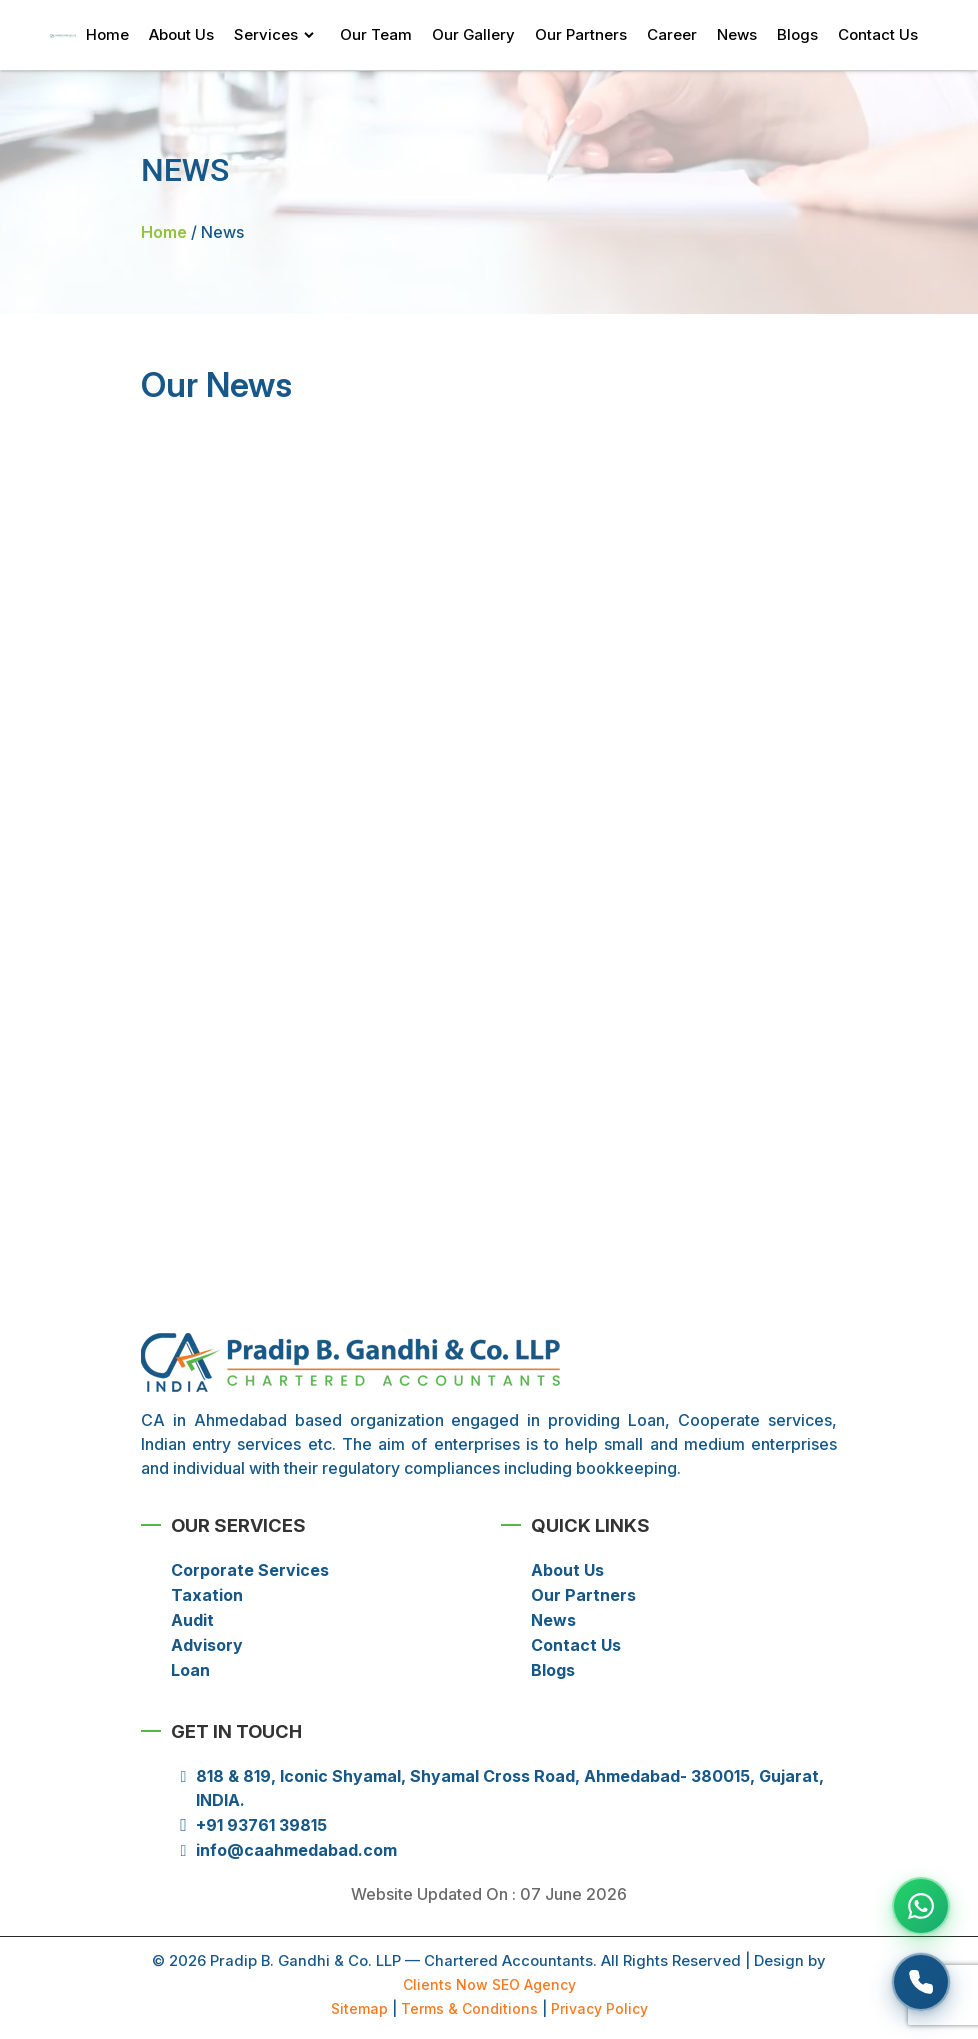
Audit (192, 1620)
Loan (190, 1670)
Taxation (207, 1595)
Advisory (207, 1645)
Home (107, 34)
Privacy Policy (599, 2008)
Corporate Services (250, 1570)
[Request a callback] (921, 1982)
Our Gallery (473, 34)
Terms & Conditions (469, 2008)
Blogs (797, 34)
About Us (181, 34)
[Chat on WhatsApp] (921, 1906)
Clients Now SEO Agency (489, 1984)
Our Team (376, 34)
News (737, 34)
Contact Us (878, 34)
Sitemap (359, 2008)
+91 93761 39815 (261, 1825)
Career (672, 34)
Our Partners (581, 34)
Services (266, 34)
